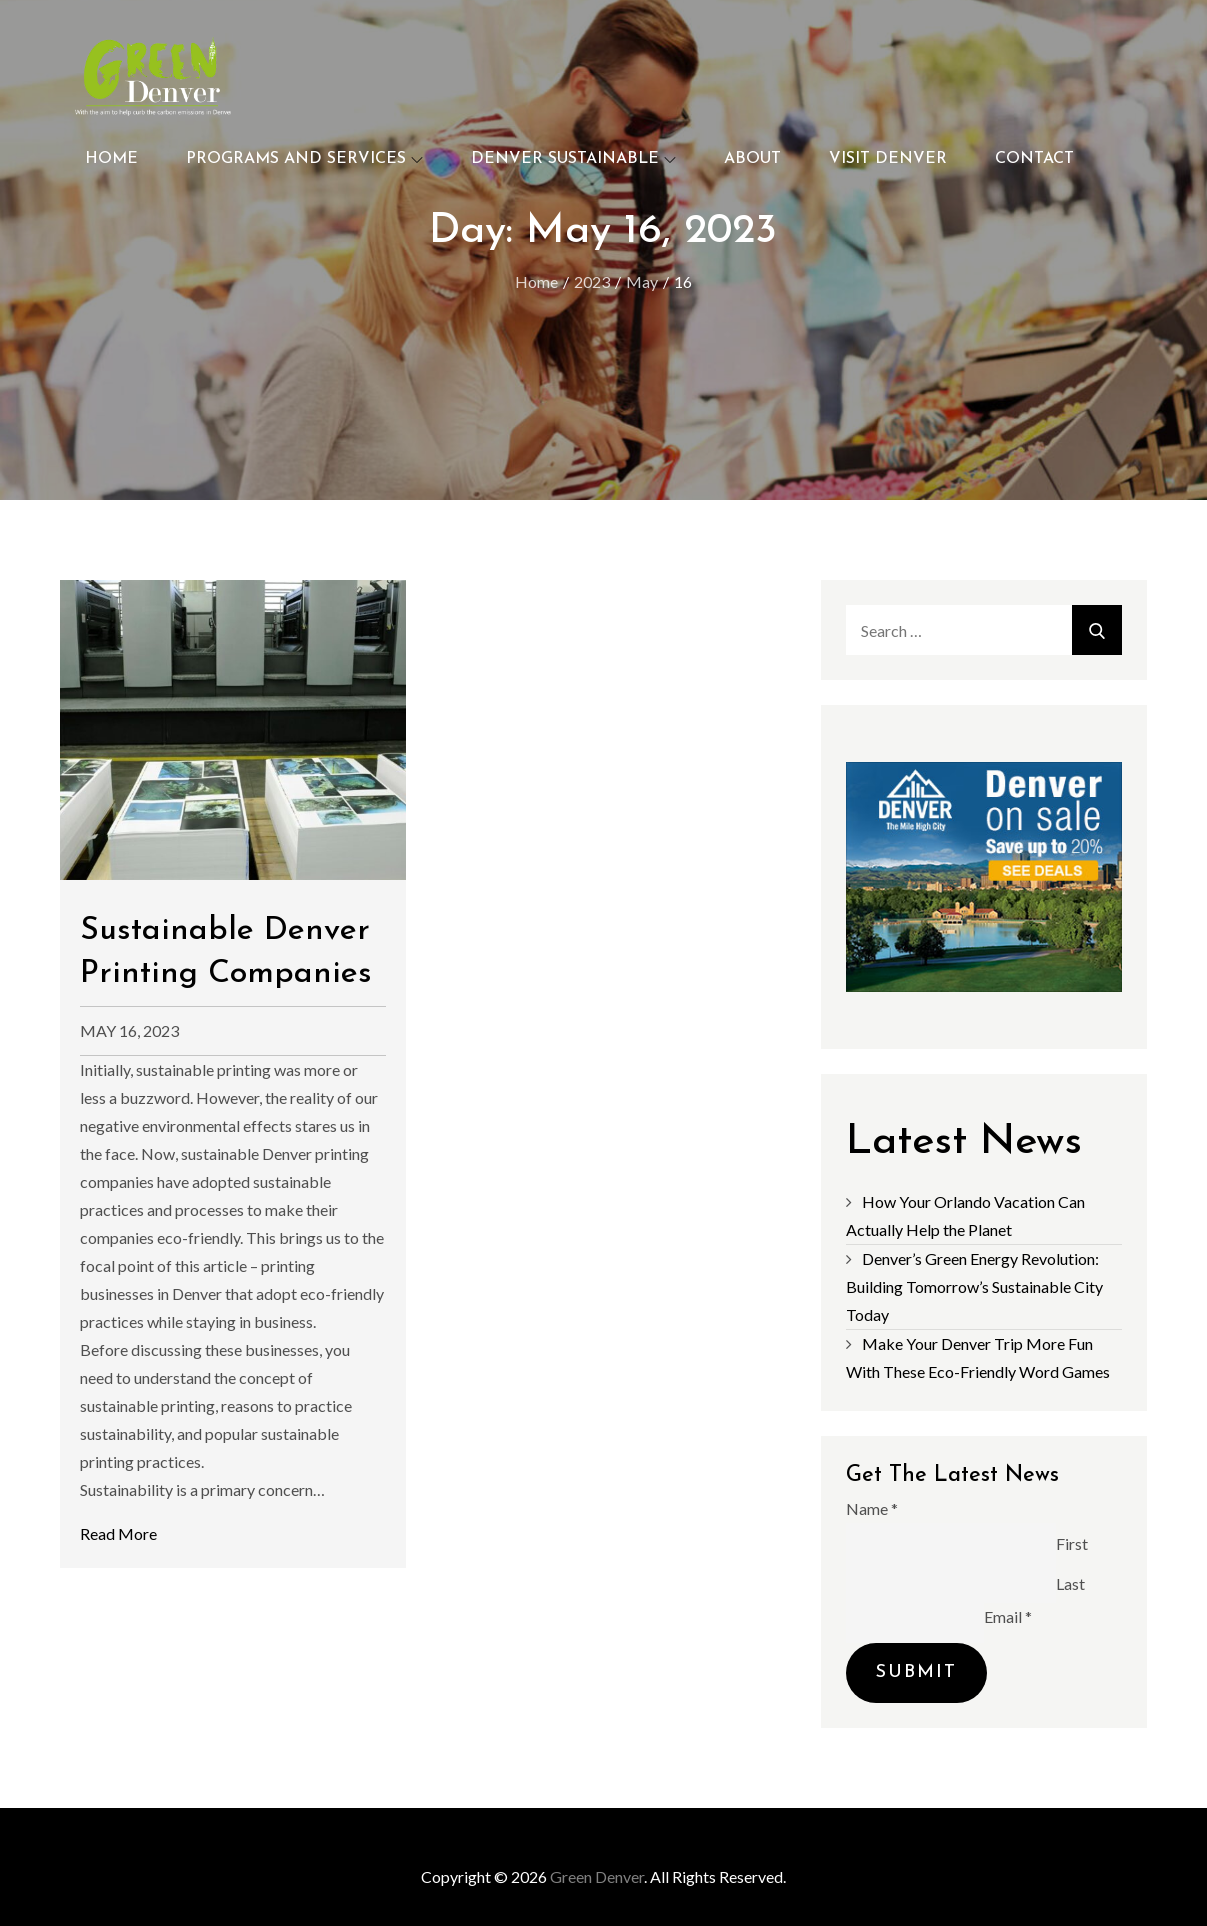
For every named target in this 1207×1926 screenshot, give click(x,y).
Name (872, 1508)
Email (1008, 1616)
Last (1070, 1583)
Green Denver (597, 1876)
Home (111, 159)
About (752, 159)
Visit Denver (888, 159)
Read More (118, 1533)
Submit (916, 1672)
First (1072, 1543)
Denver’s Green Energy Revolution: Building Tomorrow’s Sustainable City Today (974, 1286)
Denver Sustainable (573, 159)
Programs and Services (304, 159)
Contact (1034, 159)
